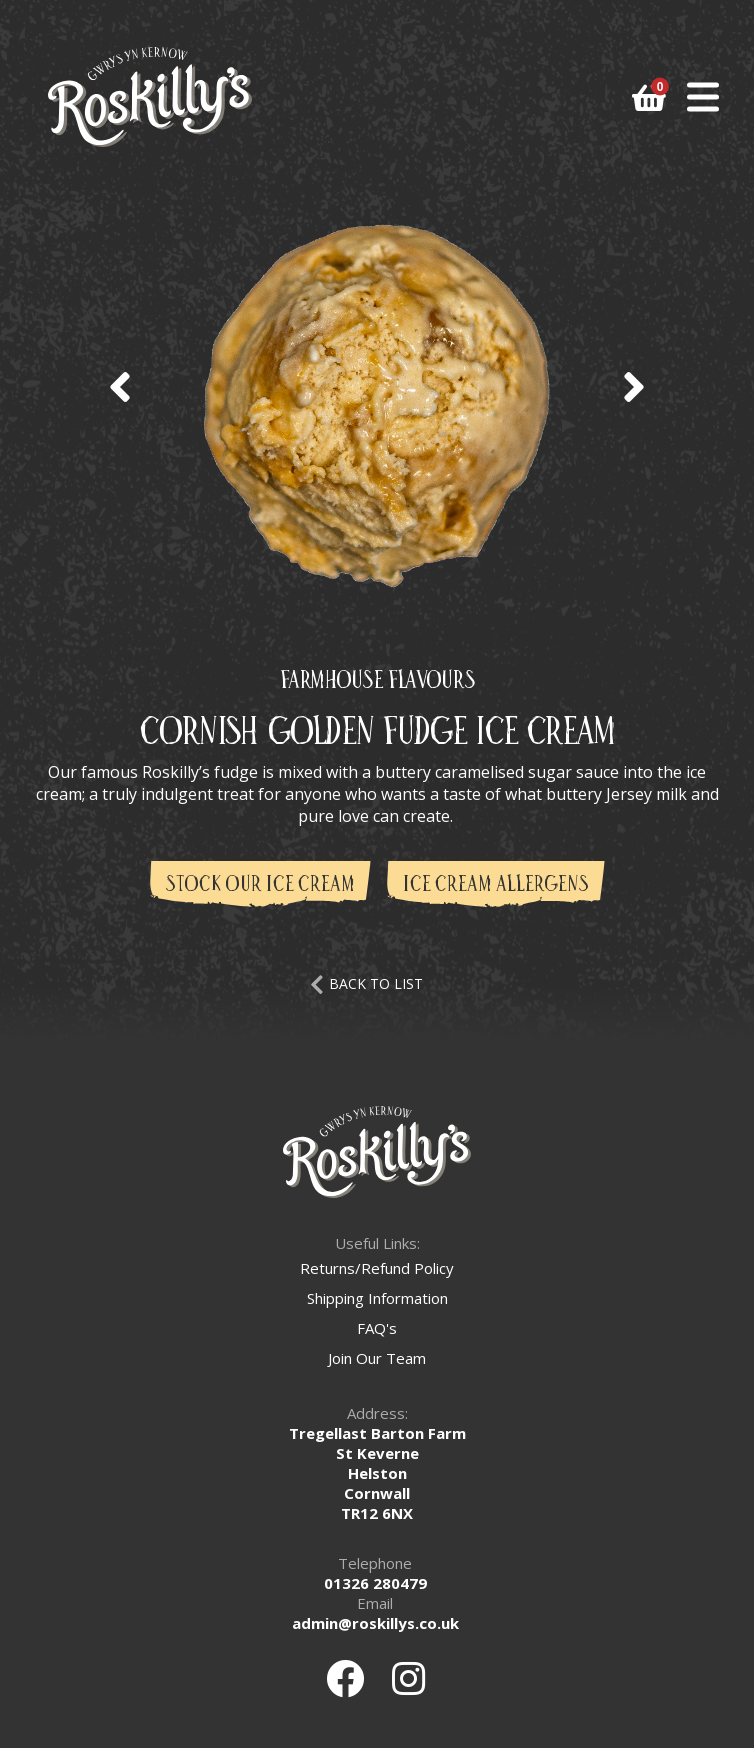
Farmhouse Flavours (377, 681)
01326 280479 (375, 1583)
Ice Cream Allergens (496, 885)
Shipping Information (377, 1298)
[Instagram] (408, 1678)
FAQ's (377, 1328)
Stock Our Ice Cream (260, 885)
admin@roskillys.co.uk (375, 1623)
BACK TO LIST (366, 983)
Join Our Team (377, 1358)
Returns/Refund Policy (377, 1268)
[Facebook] (345, 1678)
